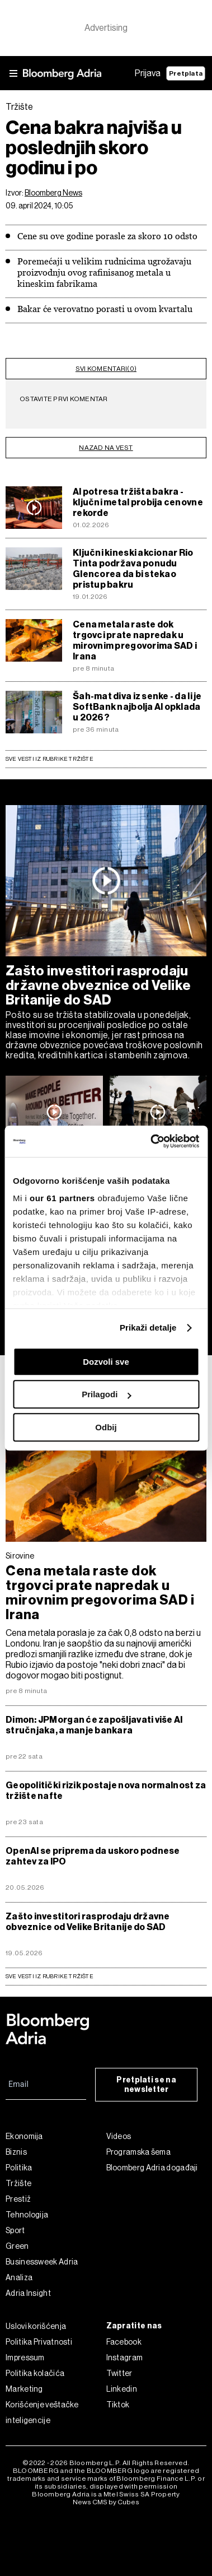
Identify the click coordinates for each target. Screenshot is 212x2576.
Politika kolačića (35, 2373)
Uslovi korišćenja (36, 2326)
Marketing (24, 2388)
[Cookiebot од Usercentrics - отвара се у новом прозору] (151, 1141)
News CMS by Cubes (106, 2502)
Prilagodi (106, 1394)
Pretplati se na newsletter (146, 2084)
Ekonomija (24, 2136)
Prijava (148, 73)
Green (17, 2246)
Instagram (124, 2357)
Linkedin (121, 2388)
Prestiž (18, 2198)
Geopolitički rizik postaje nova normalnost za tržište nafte (106, 1790)
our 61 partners (62, 1198)
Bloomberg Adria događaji (152, 2167)
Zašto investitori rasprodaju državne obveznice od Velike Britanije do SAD (98, 985)
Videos (118, 2136)
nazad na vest (106, 448)
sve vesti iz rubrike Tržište (49, 1976)
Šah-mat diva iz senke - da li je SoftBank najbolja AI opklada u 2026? (137, 707)
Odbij (105, 1427)
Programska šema (138, 2151)
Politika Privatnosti (39, 2341)
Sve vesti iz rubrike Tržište (49, 759)
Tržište (18, 2183)
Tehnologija (27, 2214)
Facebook (124, 2341)
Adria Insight (28, 2293)
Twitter (119, 2373)
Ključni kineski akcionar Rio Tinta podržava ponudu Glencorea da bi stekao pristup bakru (133, 568)
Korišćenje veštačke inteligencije (42, 2412)
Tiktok (118, 2404)
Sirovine (20, 1555)
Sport (15, 2230)
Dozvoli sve (106, 1361)
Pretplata (185, 73)
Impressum (25, 2357)
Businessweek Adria (42, 2261)
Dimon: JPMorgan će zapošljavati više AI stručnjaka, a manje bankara (94, 1725)
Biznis (16, 2151)
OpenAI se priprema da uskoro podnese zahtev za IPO (93, 1856)
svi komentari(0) (106, 369)
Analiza (19, 2277)
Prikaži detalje (148, 1327)
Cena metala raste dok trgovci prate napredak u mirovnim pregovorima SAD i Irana (135, 640)
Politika (19, 2167)
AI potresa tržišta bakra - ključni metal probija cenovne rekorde (138, 502)
